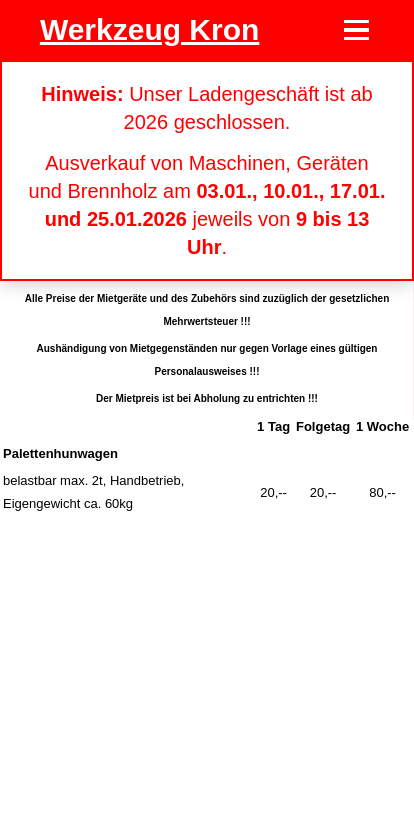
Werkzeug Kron (149, 29)
